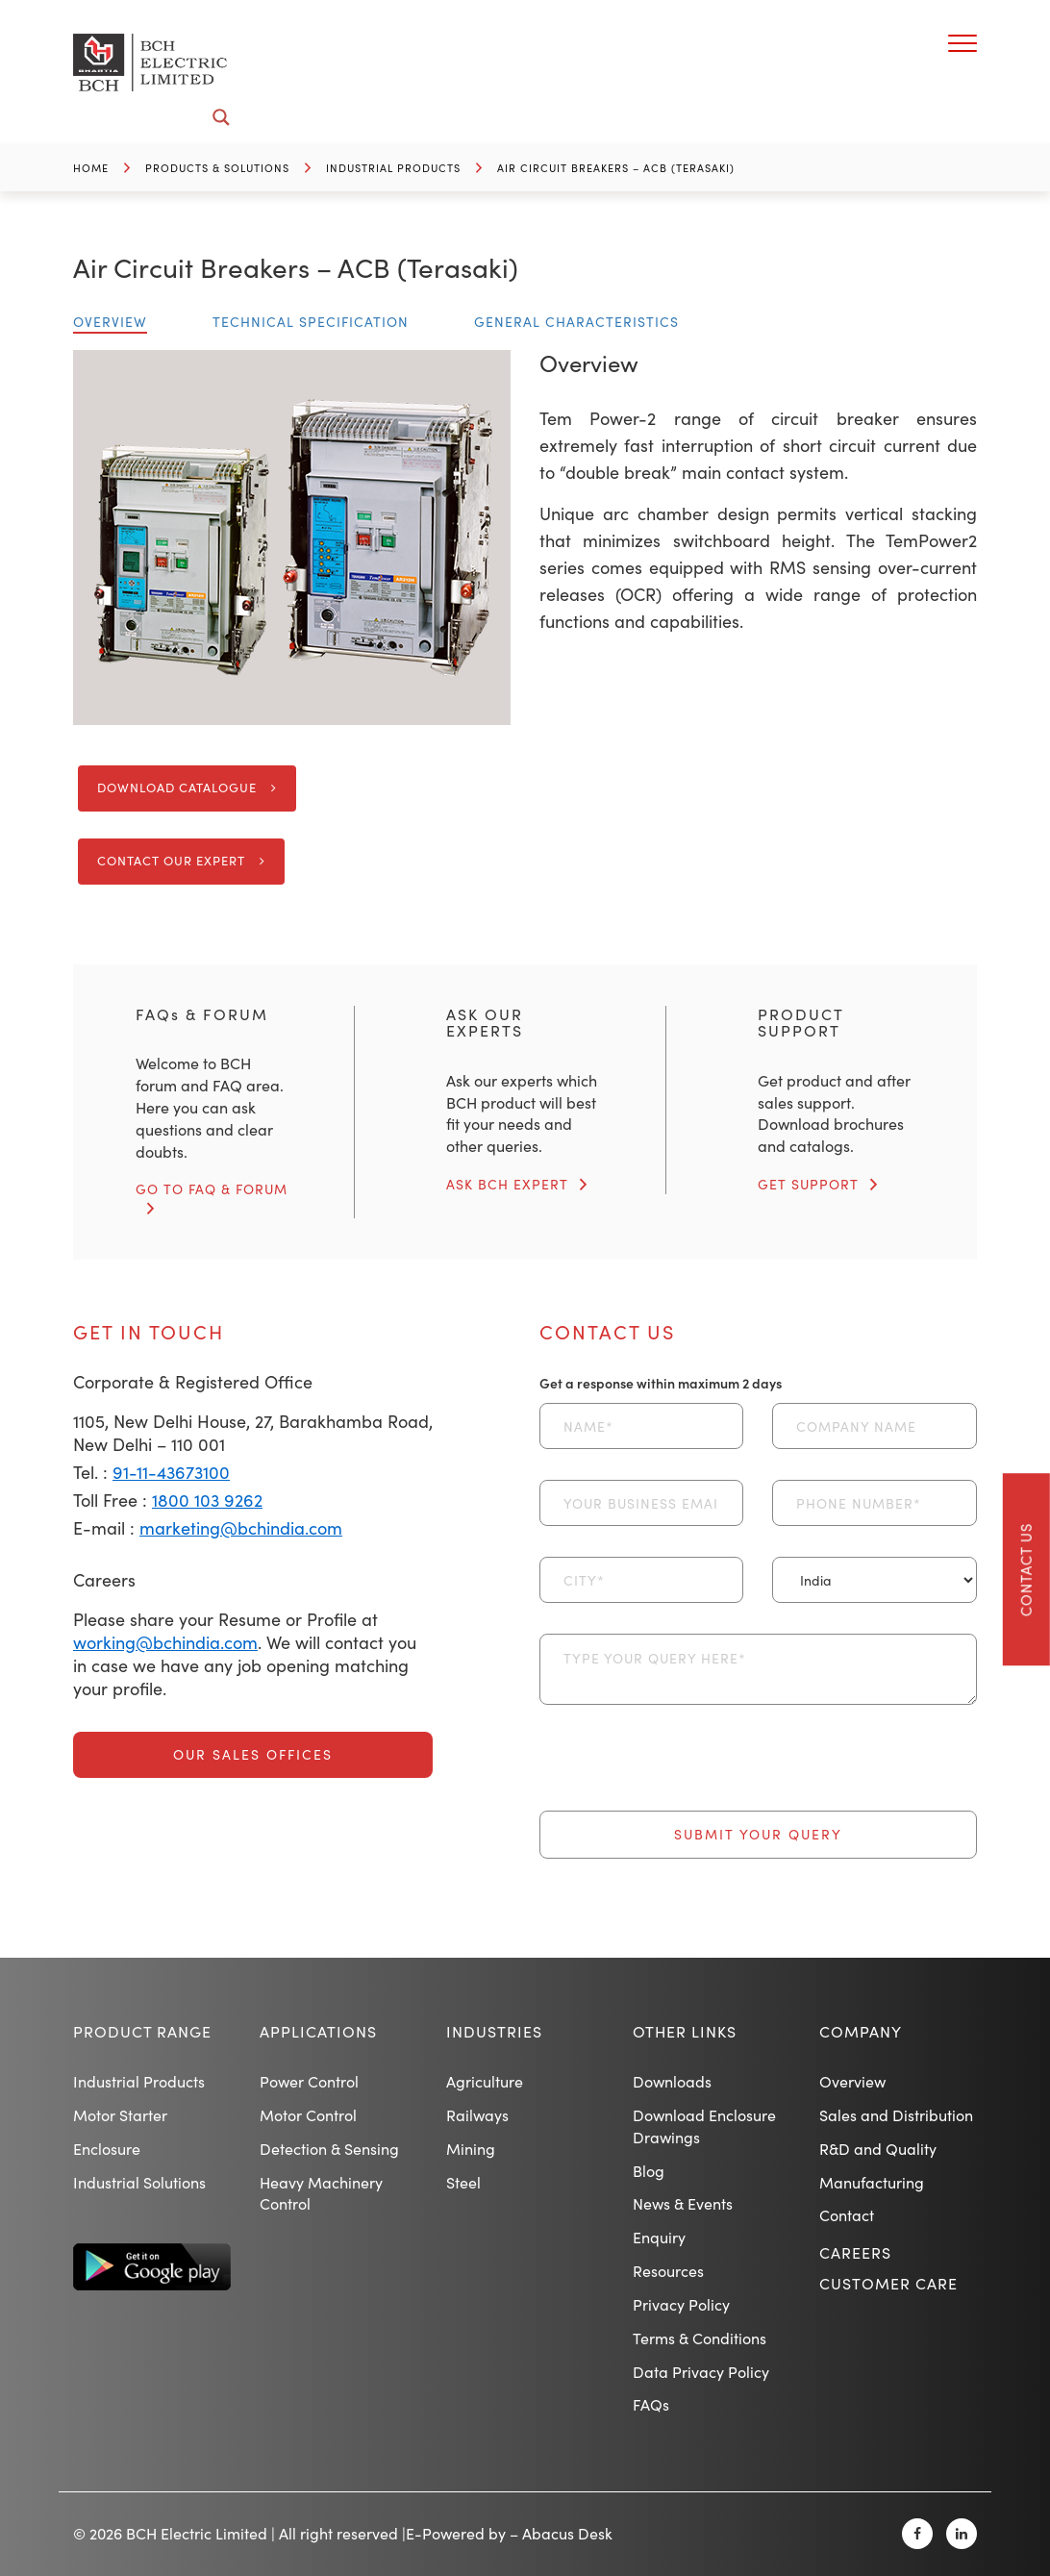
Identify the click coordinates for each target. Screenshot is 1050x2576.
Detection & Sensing (329, 2148)
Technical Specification (310, 322)
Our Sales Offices (253, 1754)
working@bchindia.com (165, 1642)
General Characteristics (576, 322)
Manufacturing (871, 2182)
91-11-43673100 (171, 1472)
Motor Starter (120, 2115)
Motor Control (308, 2115)
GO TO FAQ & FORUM (212, 1189)
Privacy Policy (681, 2304)
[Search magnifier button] (221, 117)
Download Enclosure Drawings (704, 2126)
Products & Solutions (217, 168)
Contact (846, 2215)
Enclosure (106, 2148)
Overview (110, 322)
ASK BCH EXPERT (507, 1184)
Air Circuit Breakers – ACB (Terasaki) (616, 168)
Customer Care (888, 2283)
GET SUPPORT (808, 1184)
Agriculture (484, 2081)
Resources (668, 2271)
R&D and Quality (878, 2148)
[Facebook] (917, 2533)
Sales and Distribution (896, 2115)
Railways (477, 2115)
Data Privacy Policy (701, 2372)
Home (91, 168)
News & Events (683, 2203)
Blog (648, 2171)
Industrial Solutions (139, 2182)
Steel (463, 2182)
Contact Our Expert (171, 860)
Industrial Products (393, 168)
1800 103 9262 (207, 1500)
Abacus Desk (567, 2533)
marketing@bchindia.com (240, 1527)
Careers (855, 2252)
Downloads (672, 2081)
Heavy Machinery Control (321, 2193)
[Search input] (166, 117)
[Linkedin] (961, 2533)
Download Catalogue (177, 787)
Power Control (309, 2081)
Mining (470, 2148)
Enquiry (659, 2237)
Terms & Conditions (699, 2338)
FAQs (651, 2404)
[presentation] (685, 1773)
